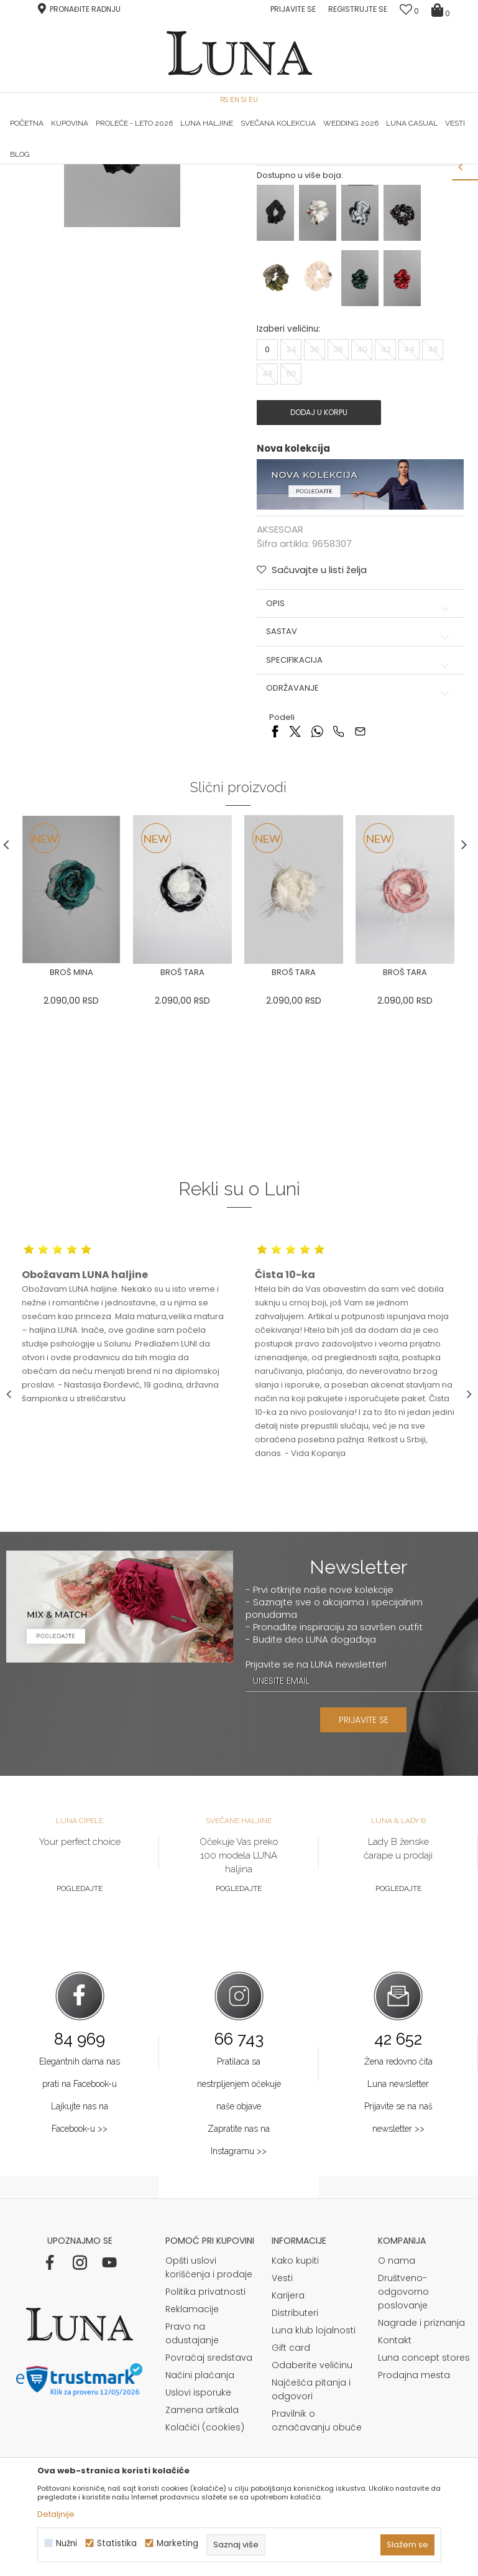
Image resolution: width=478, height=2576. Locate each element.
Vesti (282, 2442)
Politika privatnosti (205, 2456)
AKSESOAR (147, 181)
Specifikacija (359, 823)
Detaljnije (56, 2514)
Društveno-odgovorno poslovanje (403, 2456)
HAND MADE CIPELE (84, 164)
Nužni (66, 2543)
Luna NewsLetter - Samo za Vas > (247, 164)
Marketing (177, 2543)
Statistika (117, 2543)
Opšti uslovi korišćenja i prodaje (208, 2432)
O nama (396, 2425)
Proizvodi (101, 181)
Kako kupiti (295, 2425)
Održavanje (359, 851)
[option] (84, 165)
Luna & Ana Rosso (394, 164)
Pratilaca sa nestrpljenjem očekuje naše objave (239, 2248)
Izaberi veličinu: (287, 492)
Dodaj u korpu (318, 575)
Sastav (359, 794)
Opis (359, 766)
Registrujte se (357, 9)
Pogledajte (80, 2053)
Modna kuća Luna (40, 181)
